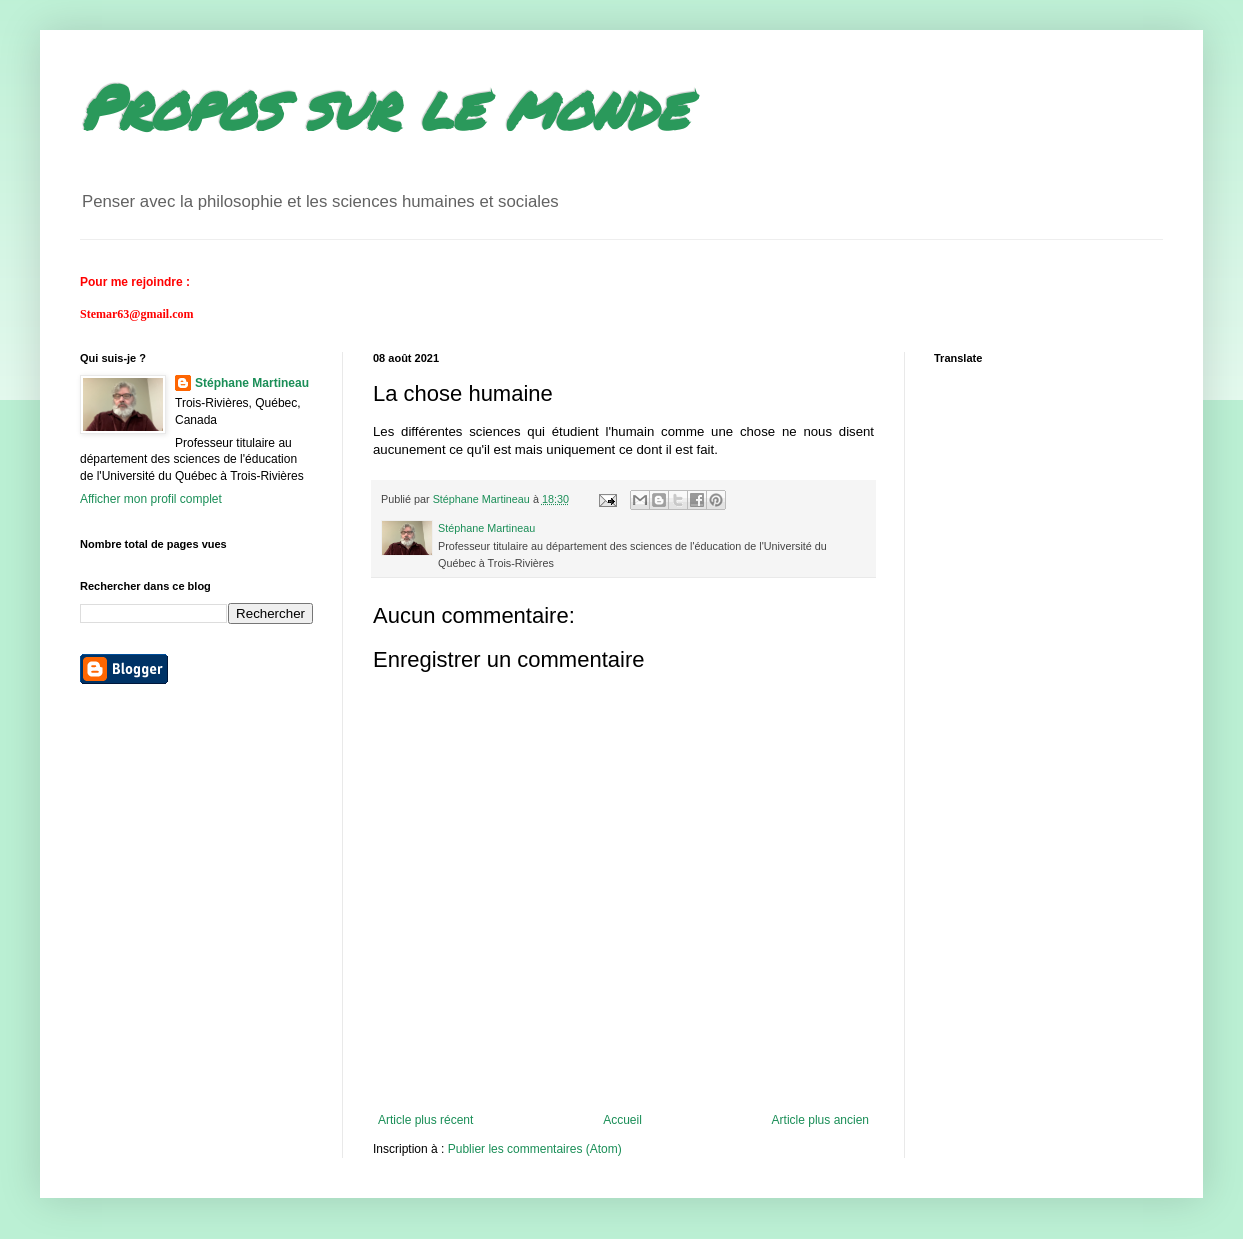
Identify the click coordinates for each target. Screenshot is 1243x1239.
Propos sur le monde (383, 106)
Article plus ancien (820, 1120)
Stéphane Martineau (252, 383)
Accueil (622, 1120)
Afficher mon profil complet (151, 499)
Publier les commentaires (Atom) (535, 1149)
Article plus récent (425, 1120)
